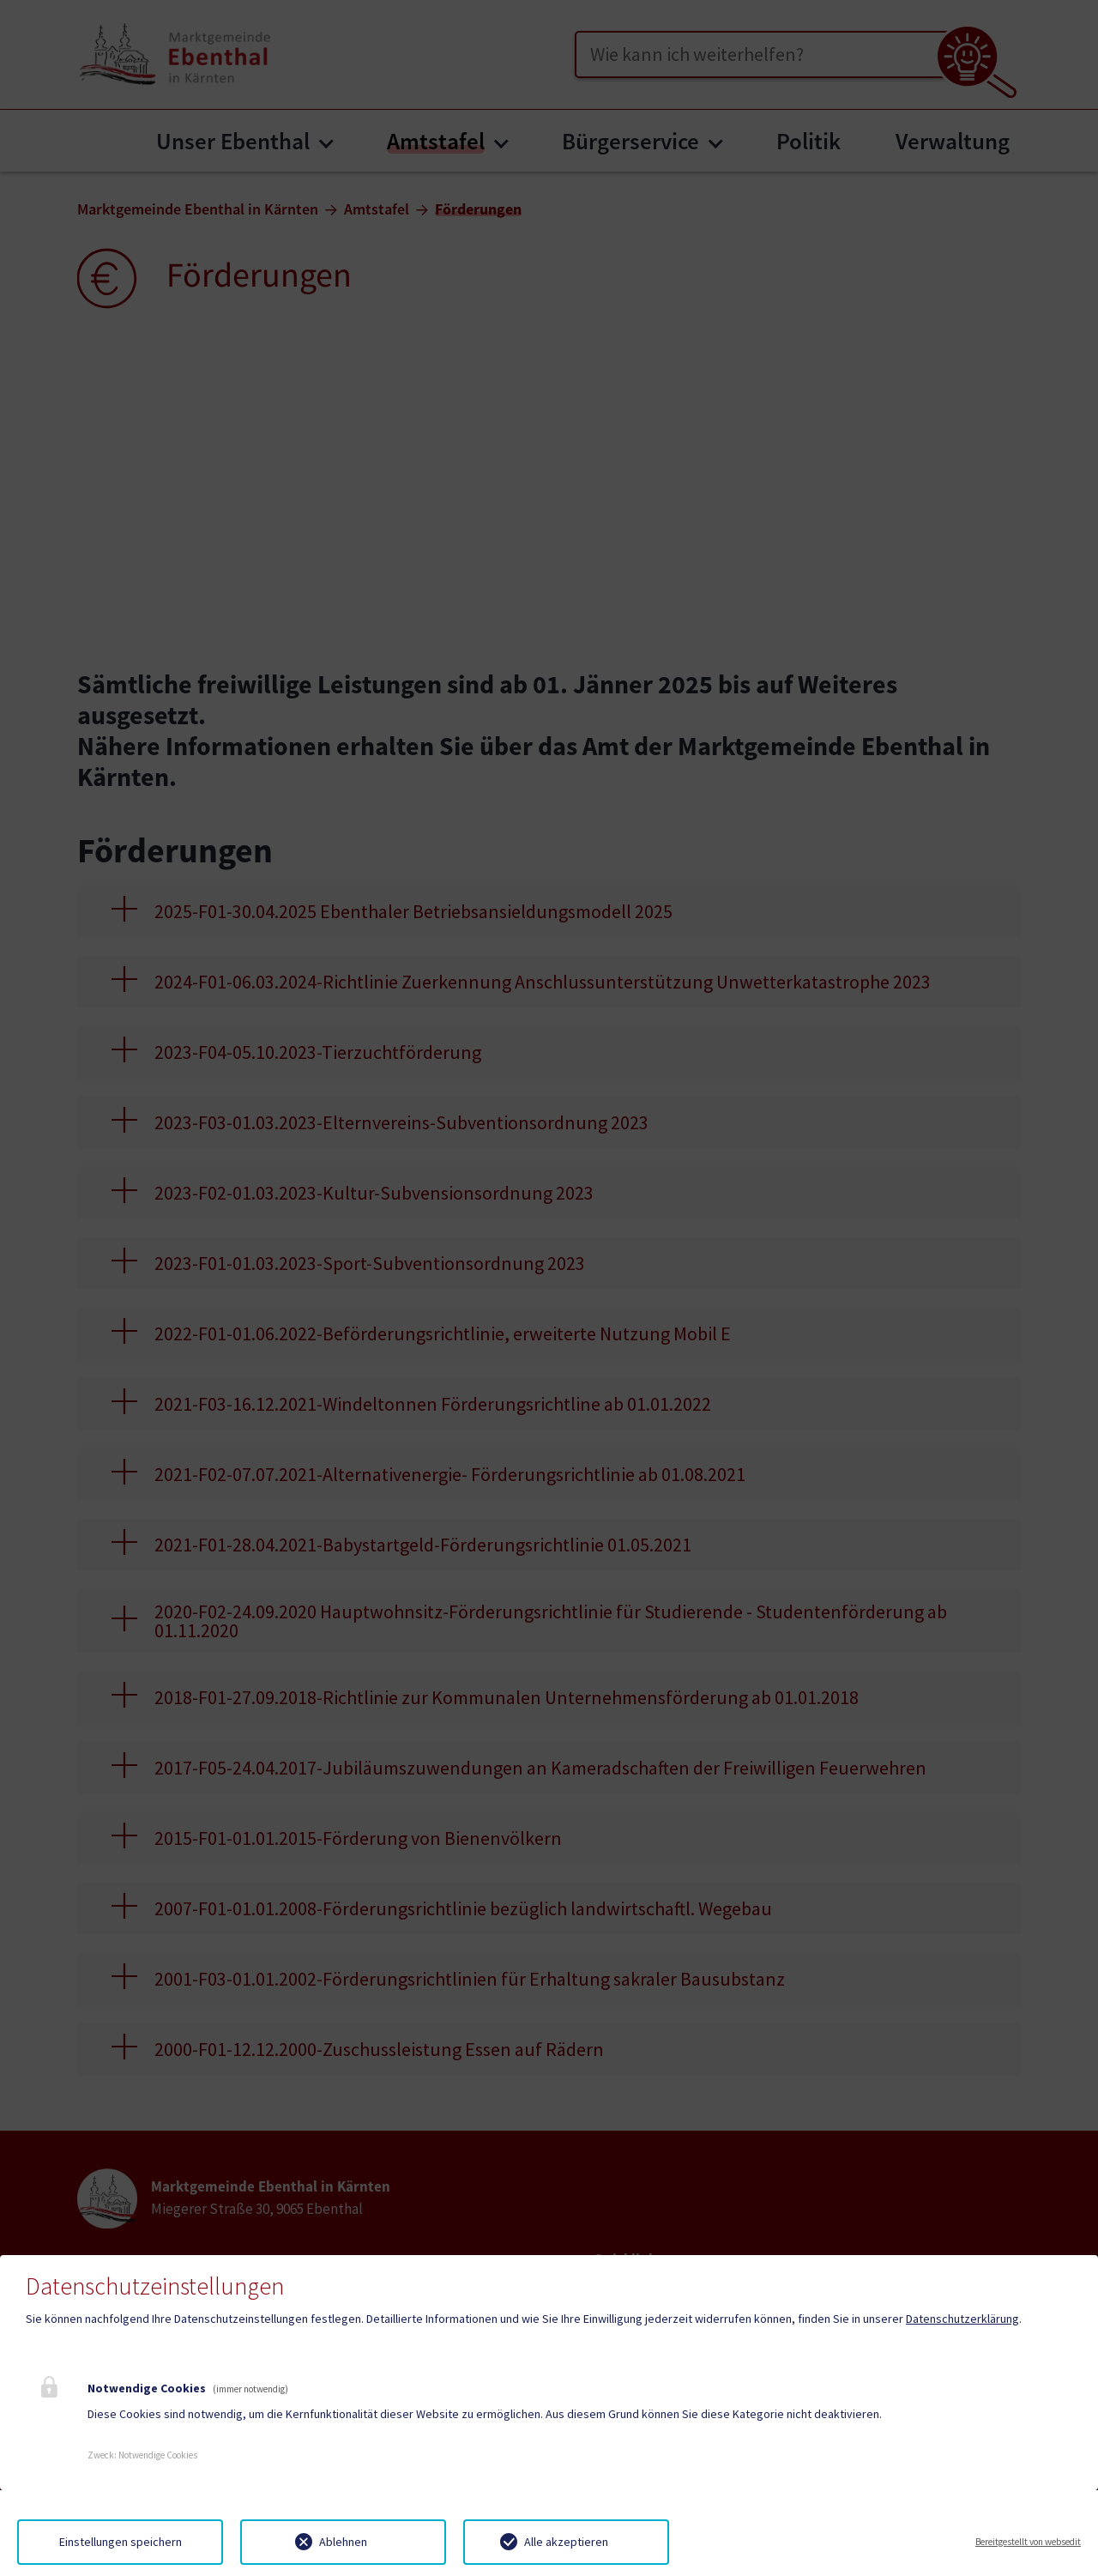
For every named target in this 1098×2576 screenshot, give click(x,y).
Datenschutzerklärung (962, 2318)
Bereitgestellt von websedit (1028, 2542)
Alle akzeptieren (566, 2541)
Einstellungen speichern (120, 2541)
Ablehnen (343, 2541)
